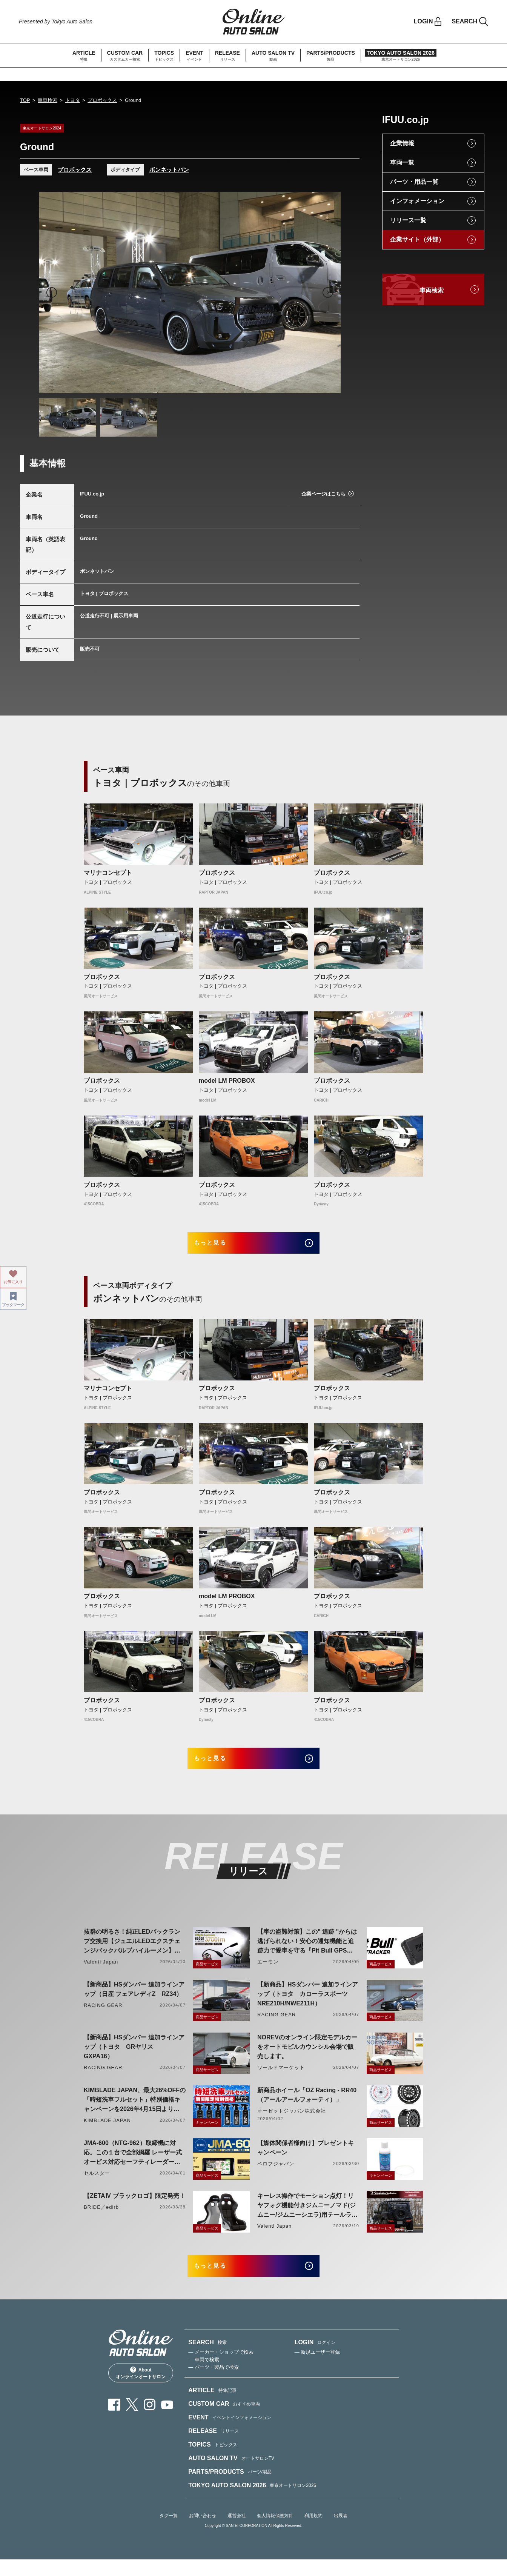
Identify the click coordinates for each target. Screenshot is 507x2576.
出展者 (340, 2532)
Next (328, 292)
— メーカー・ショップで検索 (221, 2368)
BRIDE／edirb (101, 2218)
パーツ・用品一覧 (414, 182)
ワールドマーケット (281, 2078)
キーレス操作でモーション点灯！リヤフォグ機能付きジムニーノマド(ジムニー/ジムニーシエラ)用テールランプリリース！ (307, 2217)
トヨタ (72, 100)
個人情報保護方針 (275, 2532)
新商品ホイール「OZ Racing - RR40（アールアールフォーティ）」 (306, 2106)
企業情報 (402, 143)
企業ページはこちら (323, 494)
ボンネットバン (169, 169)
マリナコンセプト (108, 872)
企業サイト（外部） (417, 239)
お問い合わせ (202, 2532)
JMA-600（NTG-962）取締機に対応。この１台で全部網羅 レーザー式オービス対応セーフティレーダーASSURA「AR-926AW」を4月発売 (133, 2164)
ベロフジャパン (275, 2174)
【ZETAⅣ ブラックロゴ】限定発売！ (134, 2207)
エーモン (267, 1973)
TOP (25, 100)
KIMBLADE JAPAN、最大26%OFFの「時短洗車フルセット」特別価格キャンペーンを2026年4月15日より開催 (135, 2111)
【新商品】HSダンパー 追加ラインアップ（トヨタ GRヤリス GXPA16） (134, 2057)
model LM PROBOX (227, 1080)
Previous (51, 292)
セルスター (97, 2184)
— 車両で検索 (203, 2375)
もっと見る (219, 1245)
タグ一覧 (169, 2532)
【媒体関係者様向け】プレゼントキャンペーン (305, 2159)
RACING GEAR (103, 2016)
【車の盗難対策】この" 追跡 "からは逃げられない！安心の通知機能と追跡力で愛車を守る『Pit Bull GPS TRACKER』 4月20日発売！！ (307, 1952)
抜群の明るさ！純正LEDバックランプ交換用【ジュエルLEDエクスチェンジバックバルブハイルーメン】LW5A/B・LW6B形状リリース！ (132, 1952)
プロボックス (102, 100)
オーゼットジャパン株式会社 (291, 2122)
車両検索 (47, 100)
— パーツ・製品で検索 (213, 2383)
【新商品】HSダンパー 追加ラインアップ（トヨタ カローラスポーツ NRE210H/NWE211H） (307, 2004)
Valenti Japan (101, 1973)
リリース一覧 (408, 220)
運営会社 (236, 2532)
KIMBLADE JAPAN (107, 2131)
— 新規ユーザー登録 (317, 2368)
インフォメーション (417, 201)
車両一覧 (402, 162)
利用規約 (313, 2532)
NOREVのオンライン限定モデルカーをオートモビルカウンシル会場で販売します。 (307, 2057)
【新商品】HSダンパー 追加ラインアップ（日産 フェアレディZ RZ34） (134, 2000)
